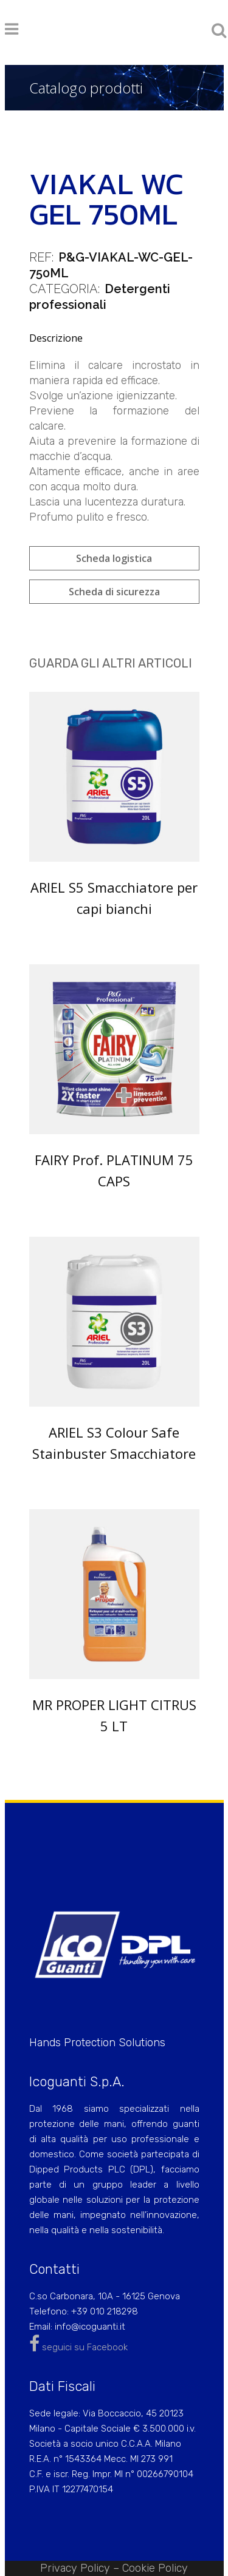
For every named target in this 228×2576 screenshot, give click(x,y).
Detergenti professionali (99, 297)
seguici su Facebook (78, 2347)
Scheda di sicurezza (114, 591)
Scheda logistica (114, 558)
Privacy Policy (75, 2568)
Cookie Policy (155, 2568)
